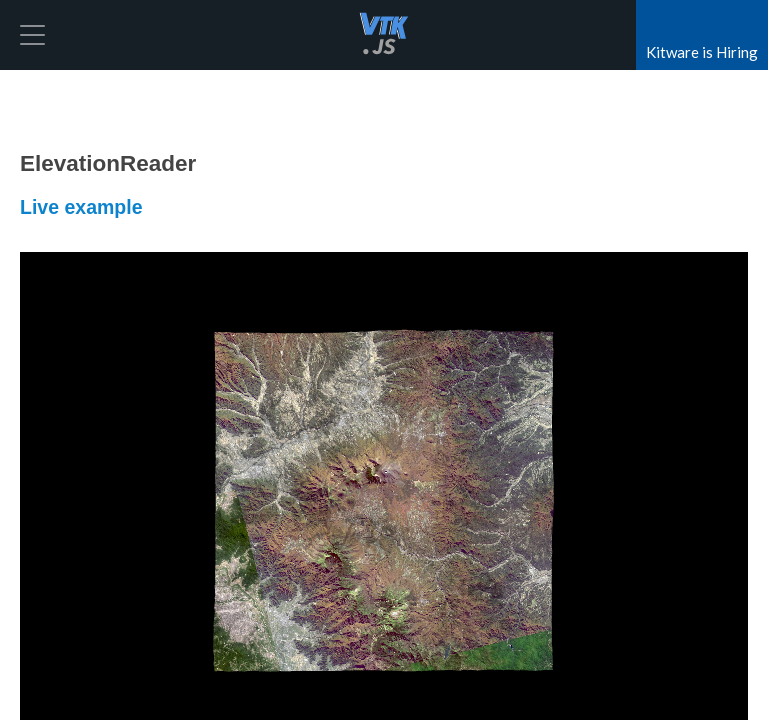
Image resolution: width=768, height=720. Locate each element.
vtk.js (384, 35)
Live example (81, 207)
